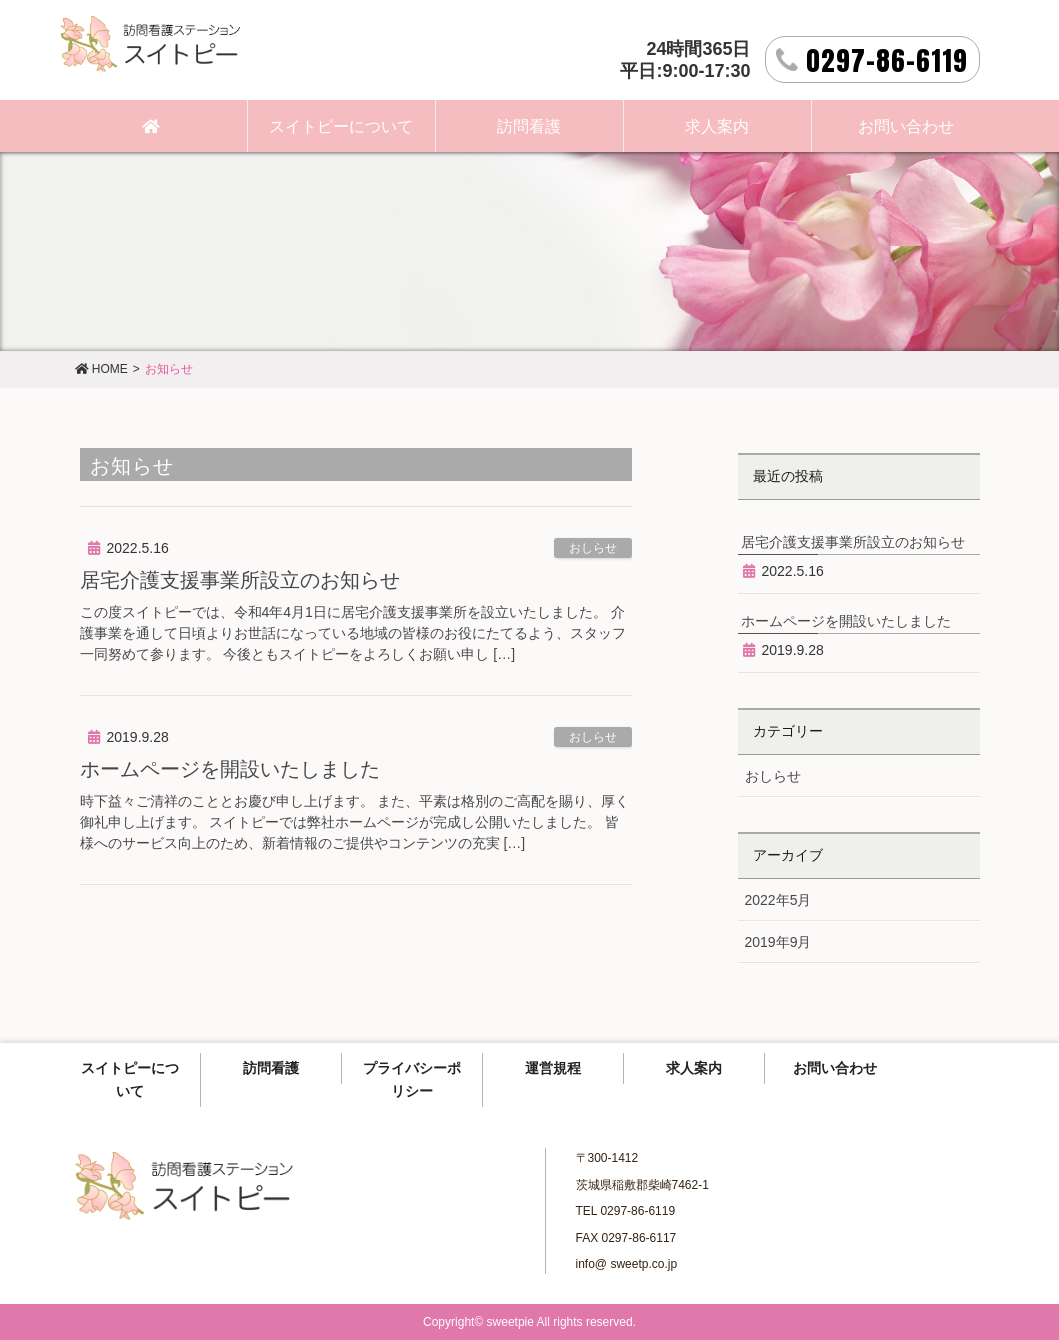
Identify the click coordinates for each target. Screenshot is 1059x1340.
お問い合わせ (835, 1068)
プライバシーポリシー (412, 1079)
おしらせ (593, 548)
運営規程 (553, 1068)
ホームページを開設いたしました (230, 769)
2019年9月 (778, 942)
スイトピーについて (130, 1079)
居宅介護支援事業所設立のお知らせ (240, 580)
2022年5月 (778, 900)
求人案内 (694, 1068)
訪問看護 (271, 1068)
